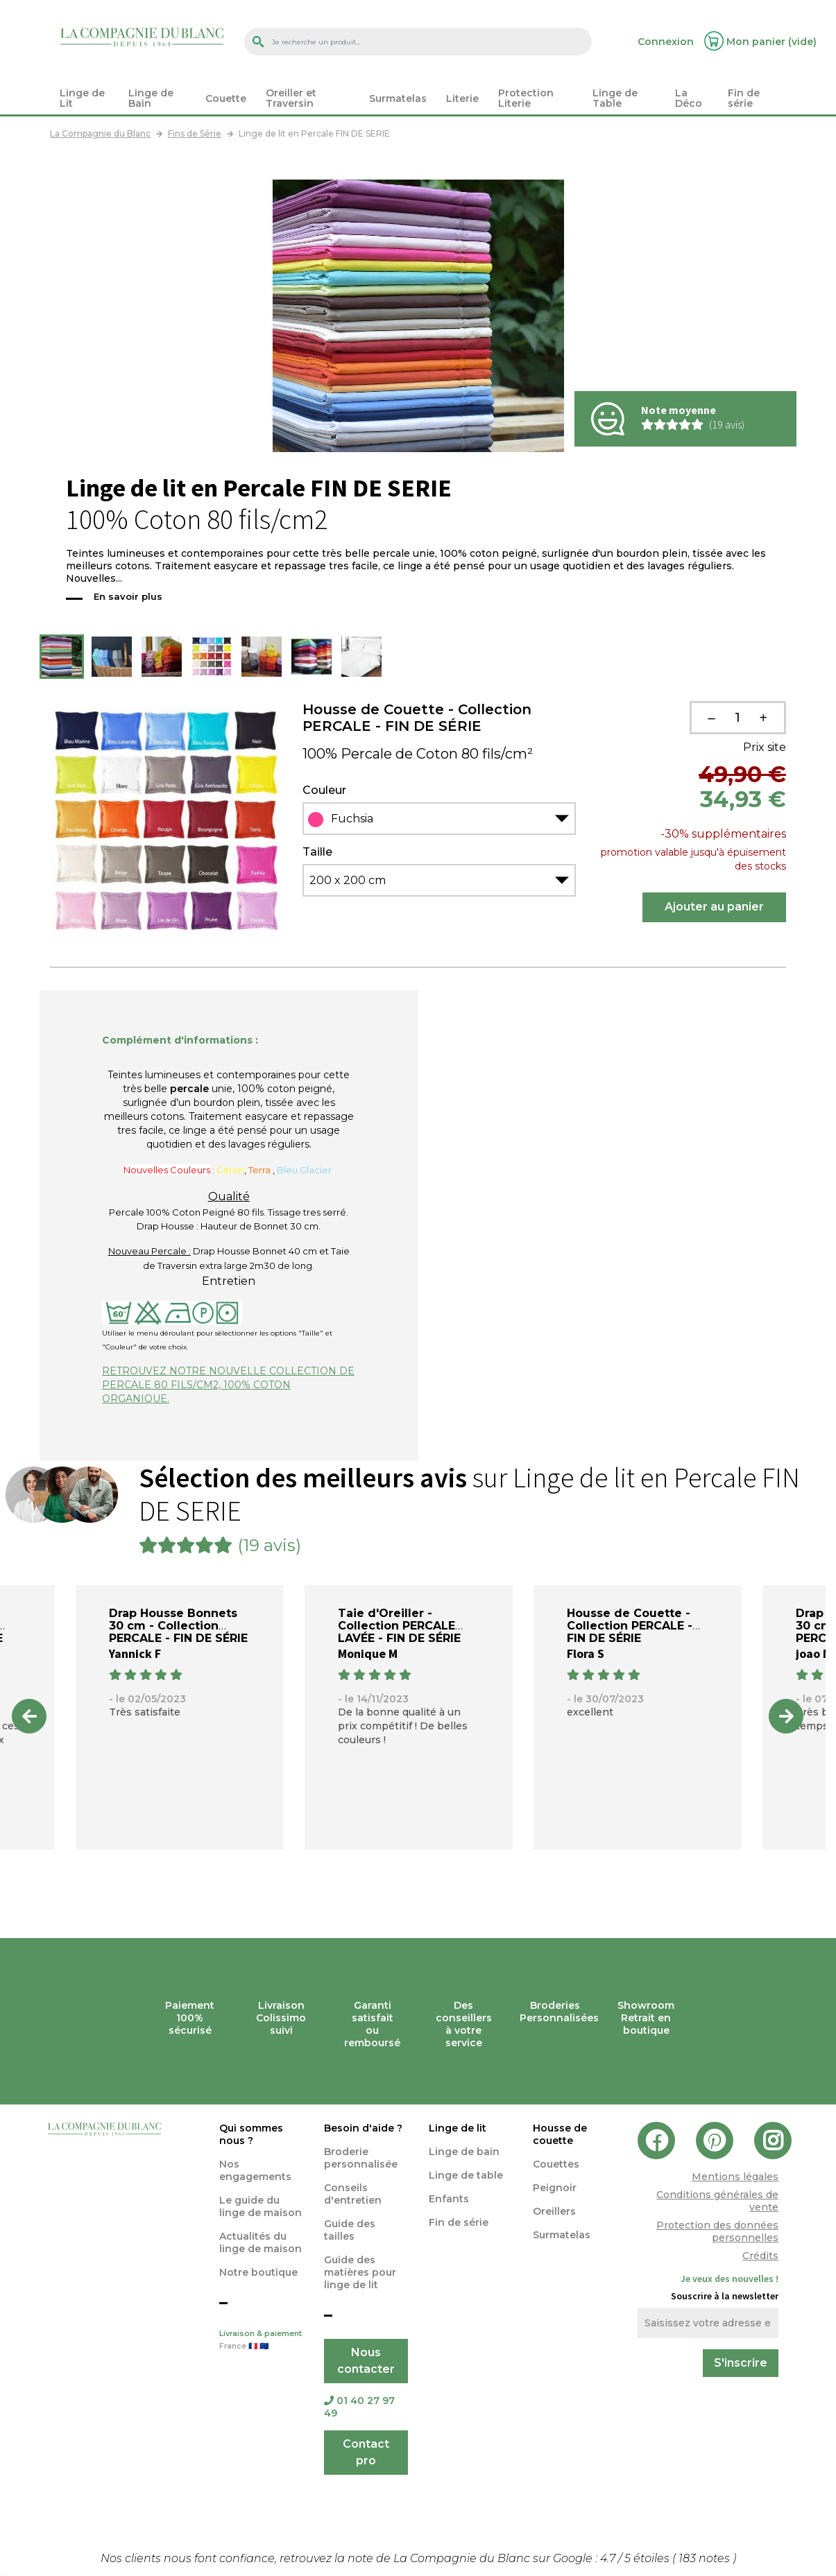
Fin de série (458, 2222)
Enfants (449, 2199)
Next (786, 1716)
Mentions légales (735, 2176)
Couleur (324, 790)
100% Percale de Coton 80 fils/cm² (417, 753)
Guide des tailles (349, 2230)
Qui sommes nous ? (251, 2134)
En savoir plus (128, 596)
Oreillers (554, 2211)
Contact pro (366, 2452)
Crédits (760, 2255)
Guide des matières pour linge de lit (360, 2272)
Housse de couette (560, 2134)
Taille (317, 852)
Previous (29, 1716)
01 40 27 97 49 (359, 2406)
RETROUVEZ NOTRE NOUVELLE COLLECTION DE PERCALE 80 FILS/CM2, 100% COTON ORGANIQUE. (228, 1385)
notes (706, 2558)
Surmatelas (561, 2235)
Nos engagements (255, 2170)
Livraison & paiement (261, 2341)
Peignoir (555, 2187)
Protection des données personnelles (717, 2231)
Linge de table (466, 2175)
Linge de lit (457, 2128)
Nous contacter (366, 2361)
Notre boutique (258, 2272)
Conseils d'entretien (353, 2193)
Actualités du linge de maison (260, 2242)
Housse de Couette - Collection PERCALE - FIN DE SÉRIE (416, 717)
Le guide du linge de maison (260, 2206)
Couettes (556, 2164)
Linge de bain (464, 2151)
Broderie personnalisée (361, 2157)
